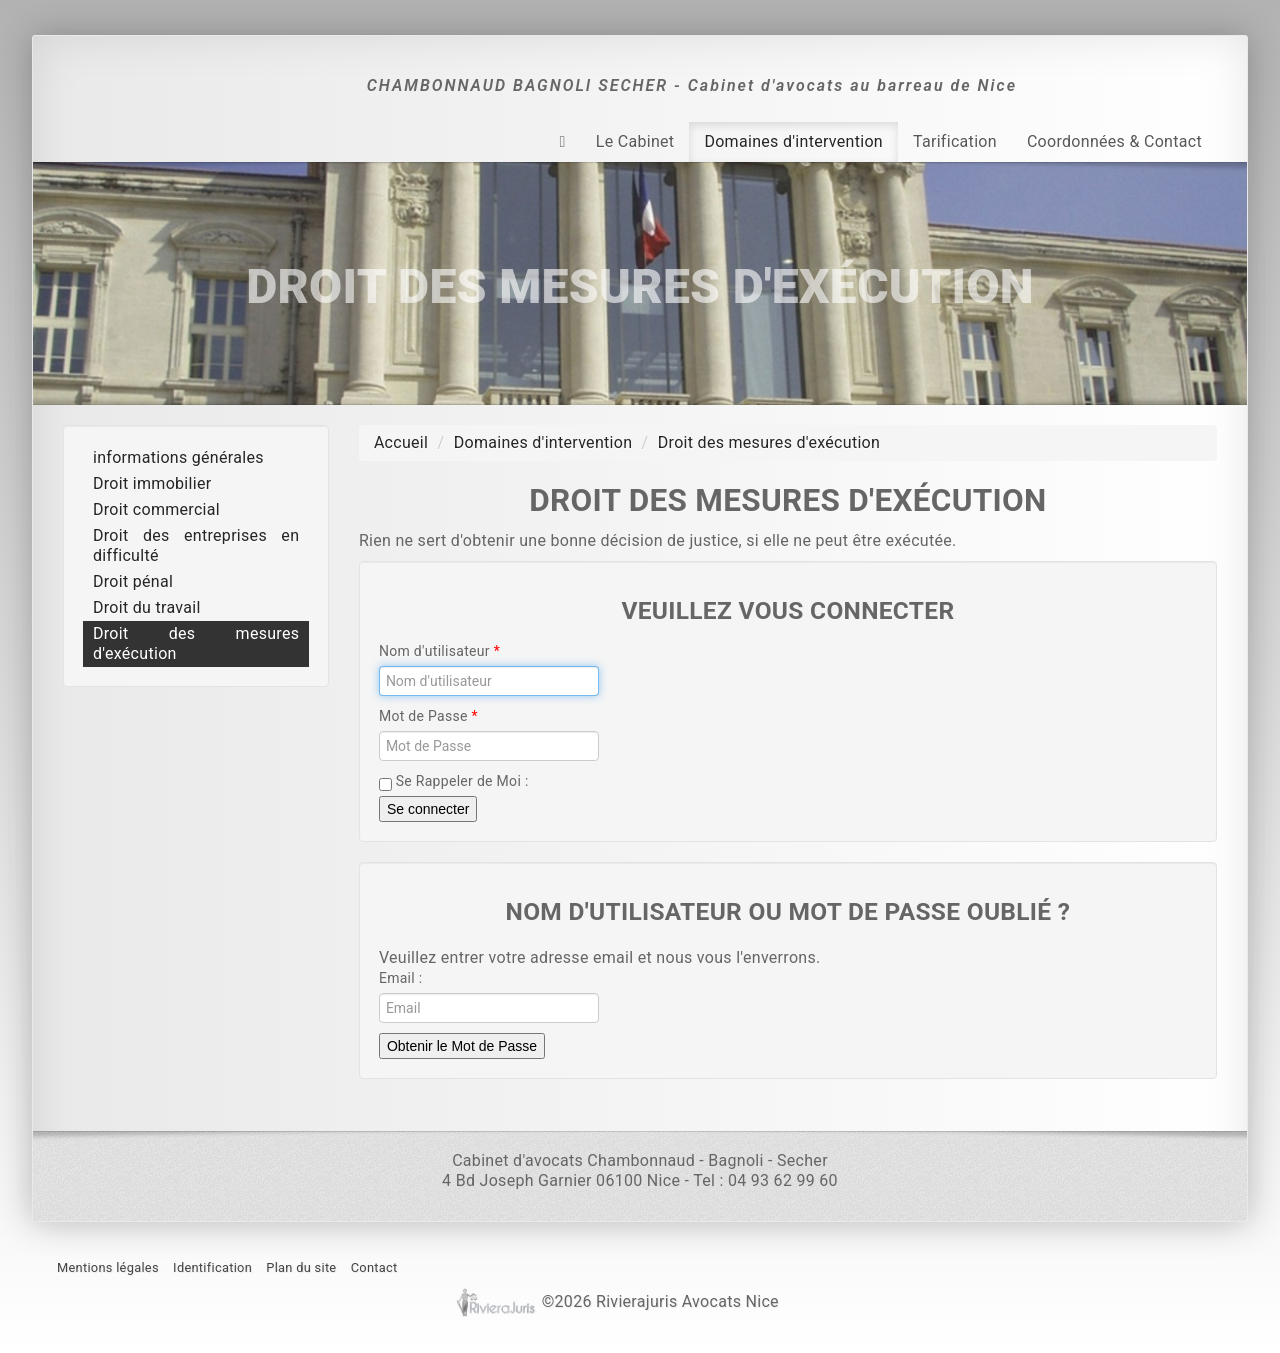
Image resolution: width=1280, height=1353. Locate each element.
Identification (212, 1267)
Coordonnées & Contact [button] (1114, 141)
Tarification (955, 141)
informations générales (178, 457)
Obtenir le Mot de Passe (462, 1046)
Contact (374, 1267)
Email (397, 978)
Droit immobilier (152, 483)
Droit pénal (133, 581)
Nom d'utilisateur (436, 651)
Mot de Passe (425, 716)
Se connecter (428, 809)
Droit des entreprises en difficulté (196, 545)
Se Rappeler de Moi (452, 782)
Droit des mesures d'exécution (196, 643)
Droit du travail (147, 607)
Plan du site (301, 1267)
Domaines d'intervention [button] (793, 141)
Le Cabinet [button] (635, 141)
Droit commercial (156, 509)
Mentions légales (108, 1267)
